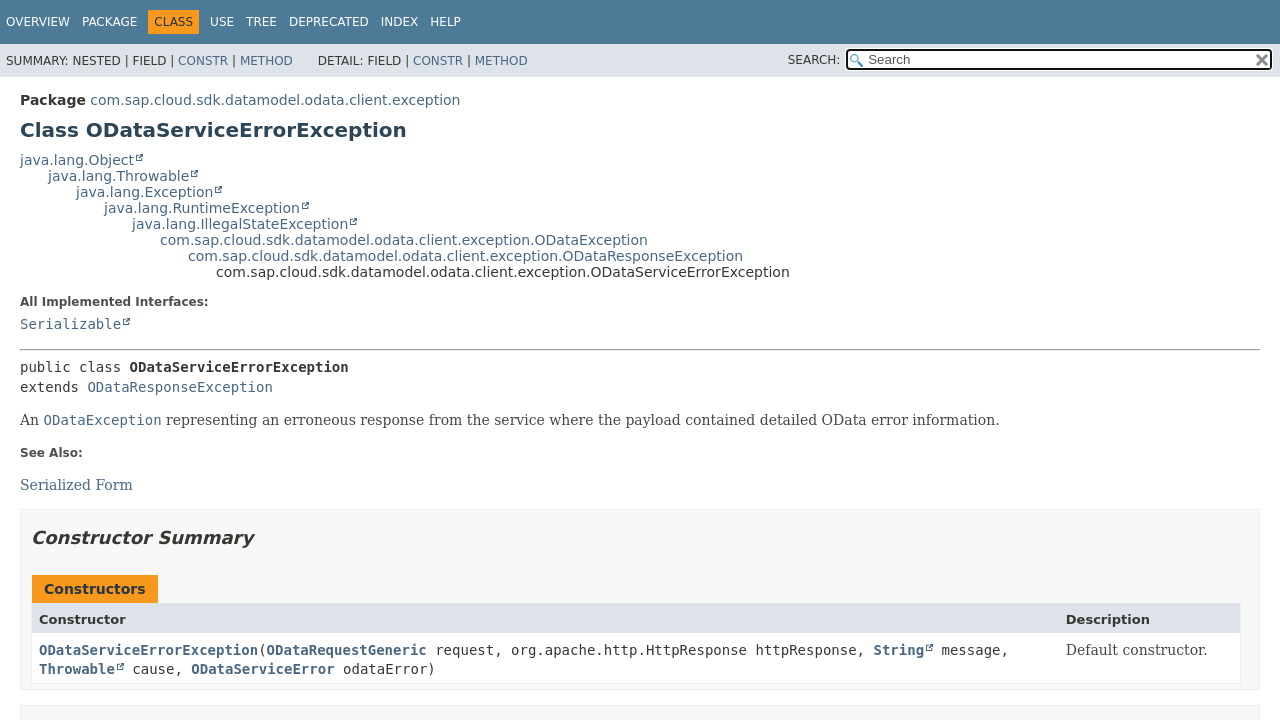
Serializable (70, 324)
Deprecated (329, 22)
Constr (203, 61)
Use (222, 22)
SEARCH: (814, 60)
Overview (38, 22)
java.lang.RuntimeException (202, 208)
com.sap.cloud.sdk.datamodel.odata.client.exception (275, 100)
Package (109, 22)
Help (445, 22)
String (898, 650)
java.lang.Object (77, 160)
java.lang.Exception (144, 192)
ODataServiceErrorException (148, 650)
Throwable (77, 669)
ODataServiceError (262, 669)
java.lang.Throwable (118, 176)
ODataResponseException (179, 387)
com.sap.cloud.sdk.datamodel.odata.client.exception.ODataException (404, 240)
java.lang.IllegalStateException (240, 224)
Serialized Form (76, 485)
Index (400, 22)
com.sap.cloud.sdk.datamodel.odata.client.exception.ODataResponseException (465, 256)
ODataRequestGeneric (347, 650)
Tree (261, 22)
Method (266, 61)
